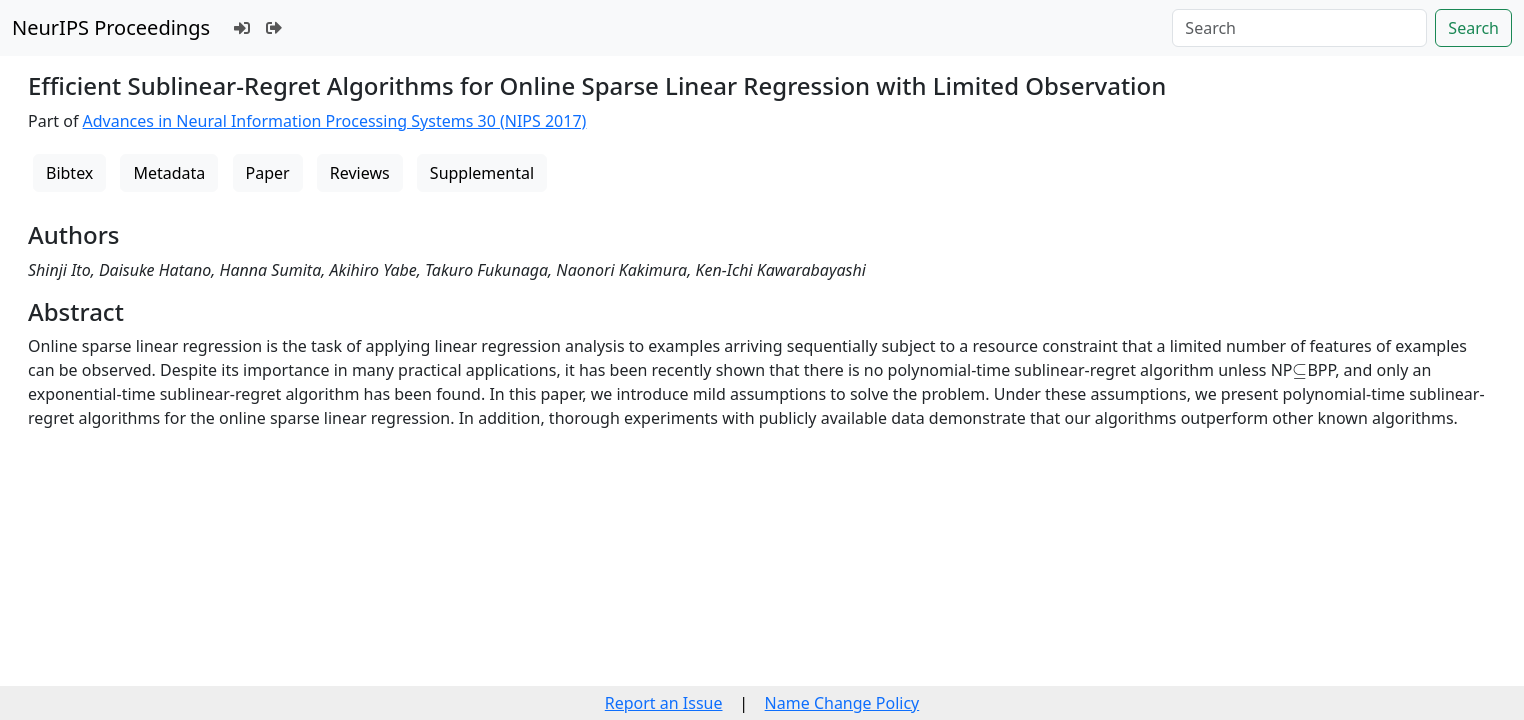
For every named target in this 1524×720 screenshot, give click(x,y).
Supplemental (482, 173)
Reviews (360, 173)
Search (1473, 28)
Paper (268, 173)
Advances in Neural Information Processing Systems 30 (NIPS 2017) (335, 121)
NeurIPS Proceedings (111, 27)
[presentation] (1299, 371)
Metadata (169, 173)
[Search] (1299, 28)
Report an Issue (664, 703)
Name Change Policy (842, 703)
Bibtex (69, 173)
